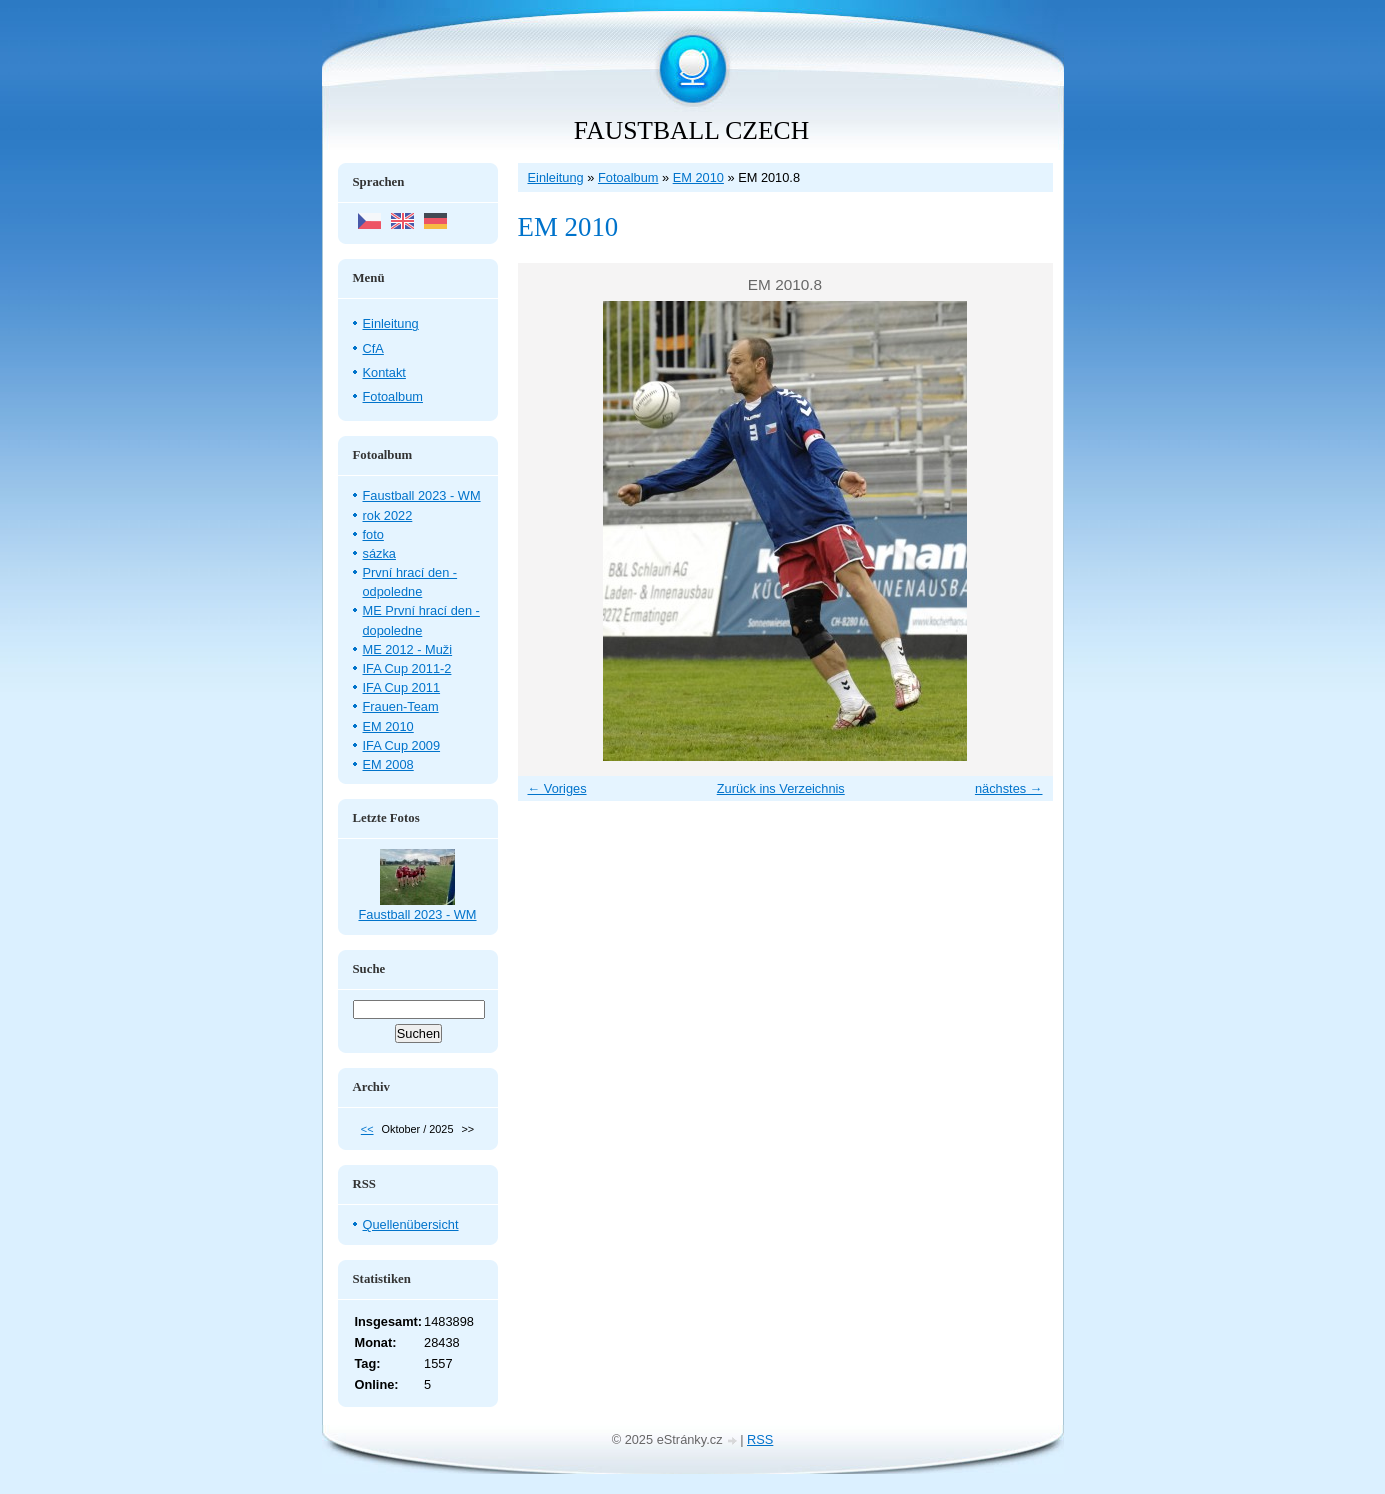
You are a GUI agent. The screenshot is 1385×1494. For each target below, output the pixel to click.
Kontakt (384, 372)
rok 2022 (388, 515)
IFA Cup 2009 (402, 745)
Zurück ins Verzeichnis (781, 788)
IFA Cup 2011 (402, 687)
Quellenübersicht (411, 1224)
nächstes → (1009, 788)
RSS (760, 1439)
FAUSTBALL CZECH (691, 130)
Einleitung (556, 177)
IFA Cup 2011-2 (407, 668)
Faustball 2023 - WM (422, 495)
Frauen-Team (401, 706)
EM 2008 (388, 764)
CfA (373, 348)
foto (373, 534)
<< (367, 1129)
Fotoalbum (628, 177)
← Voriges (557, 788)
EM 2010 (698, 177)
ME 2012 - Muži (408, 649)
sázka (379, 553)
